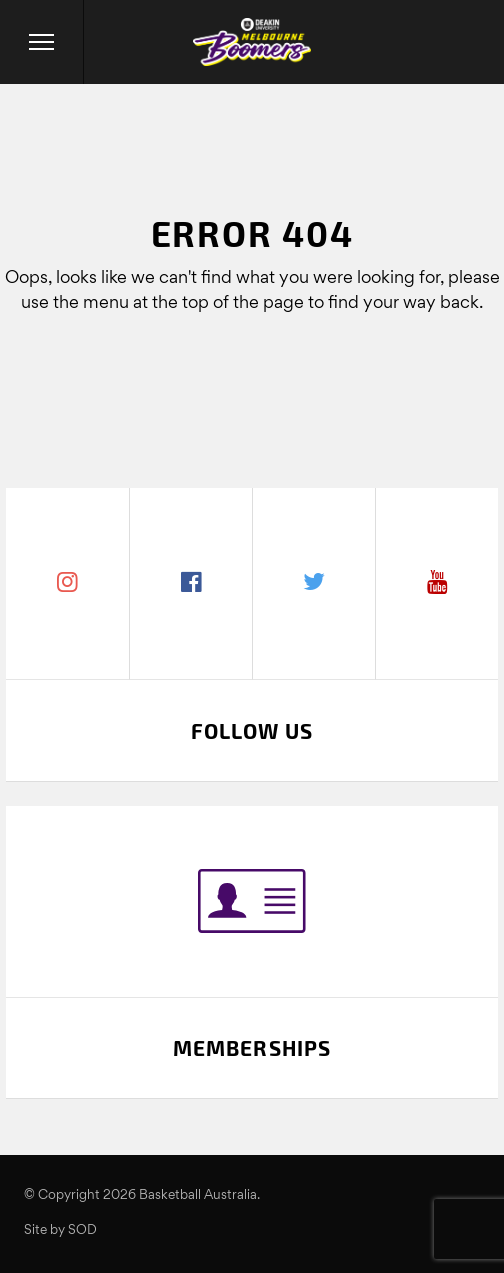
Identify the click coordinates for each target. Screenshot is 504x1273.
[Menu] (42, 42)
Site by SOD (60, 1230)
